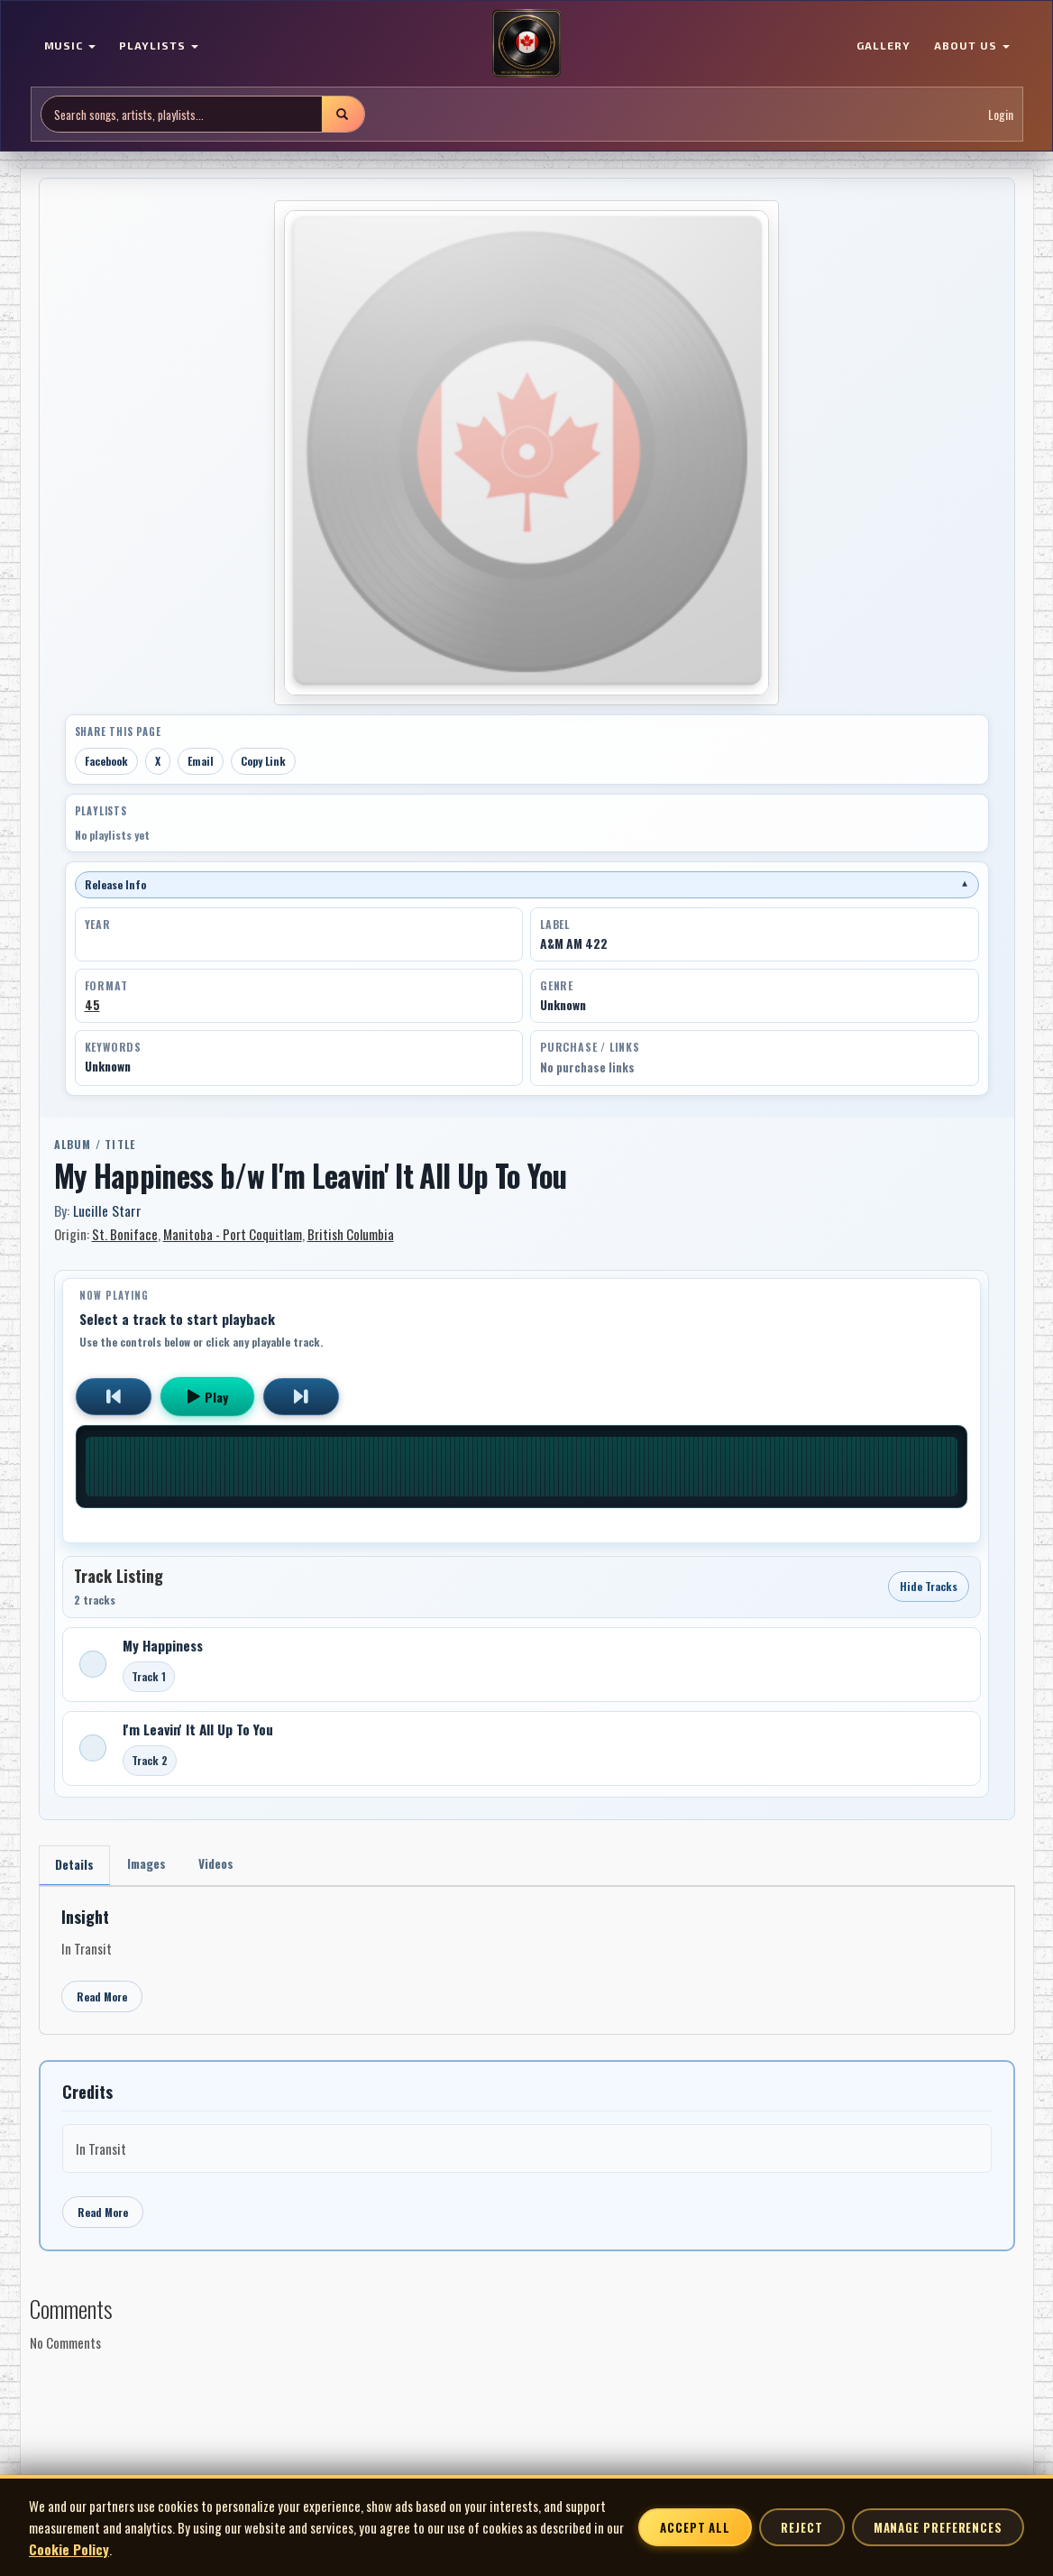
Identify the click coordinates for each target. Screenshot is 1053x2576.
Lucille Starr (107, 1210)
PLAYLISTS (158, 45)
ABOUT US (972, 45)
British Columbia (350, 1234)
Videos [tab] (222, 1864)
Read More (102, 1998)
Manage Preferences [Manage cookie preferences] (938, 2527)
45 (92, 1005)
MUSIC (70, 45)
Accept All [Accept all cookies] (695, 2527)
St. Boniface (125, 1234)
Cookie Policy (69, 2549)
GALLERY (883, 45)
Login (1000, 114)
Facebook (106, 760)
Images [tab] (149, 1864)
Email (201, 760)
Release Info (527, 884)
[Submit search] (342, 114)
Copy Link (263, 760)
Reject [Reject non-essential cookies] (801, 2527)
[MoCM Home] (526, 44)
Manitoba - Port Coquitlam (232, 1234)
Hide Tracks (928, 1586)
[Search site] (181, 114)
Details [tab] (75, 1865)
